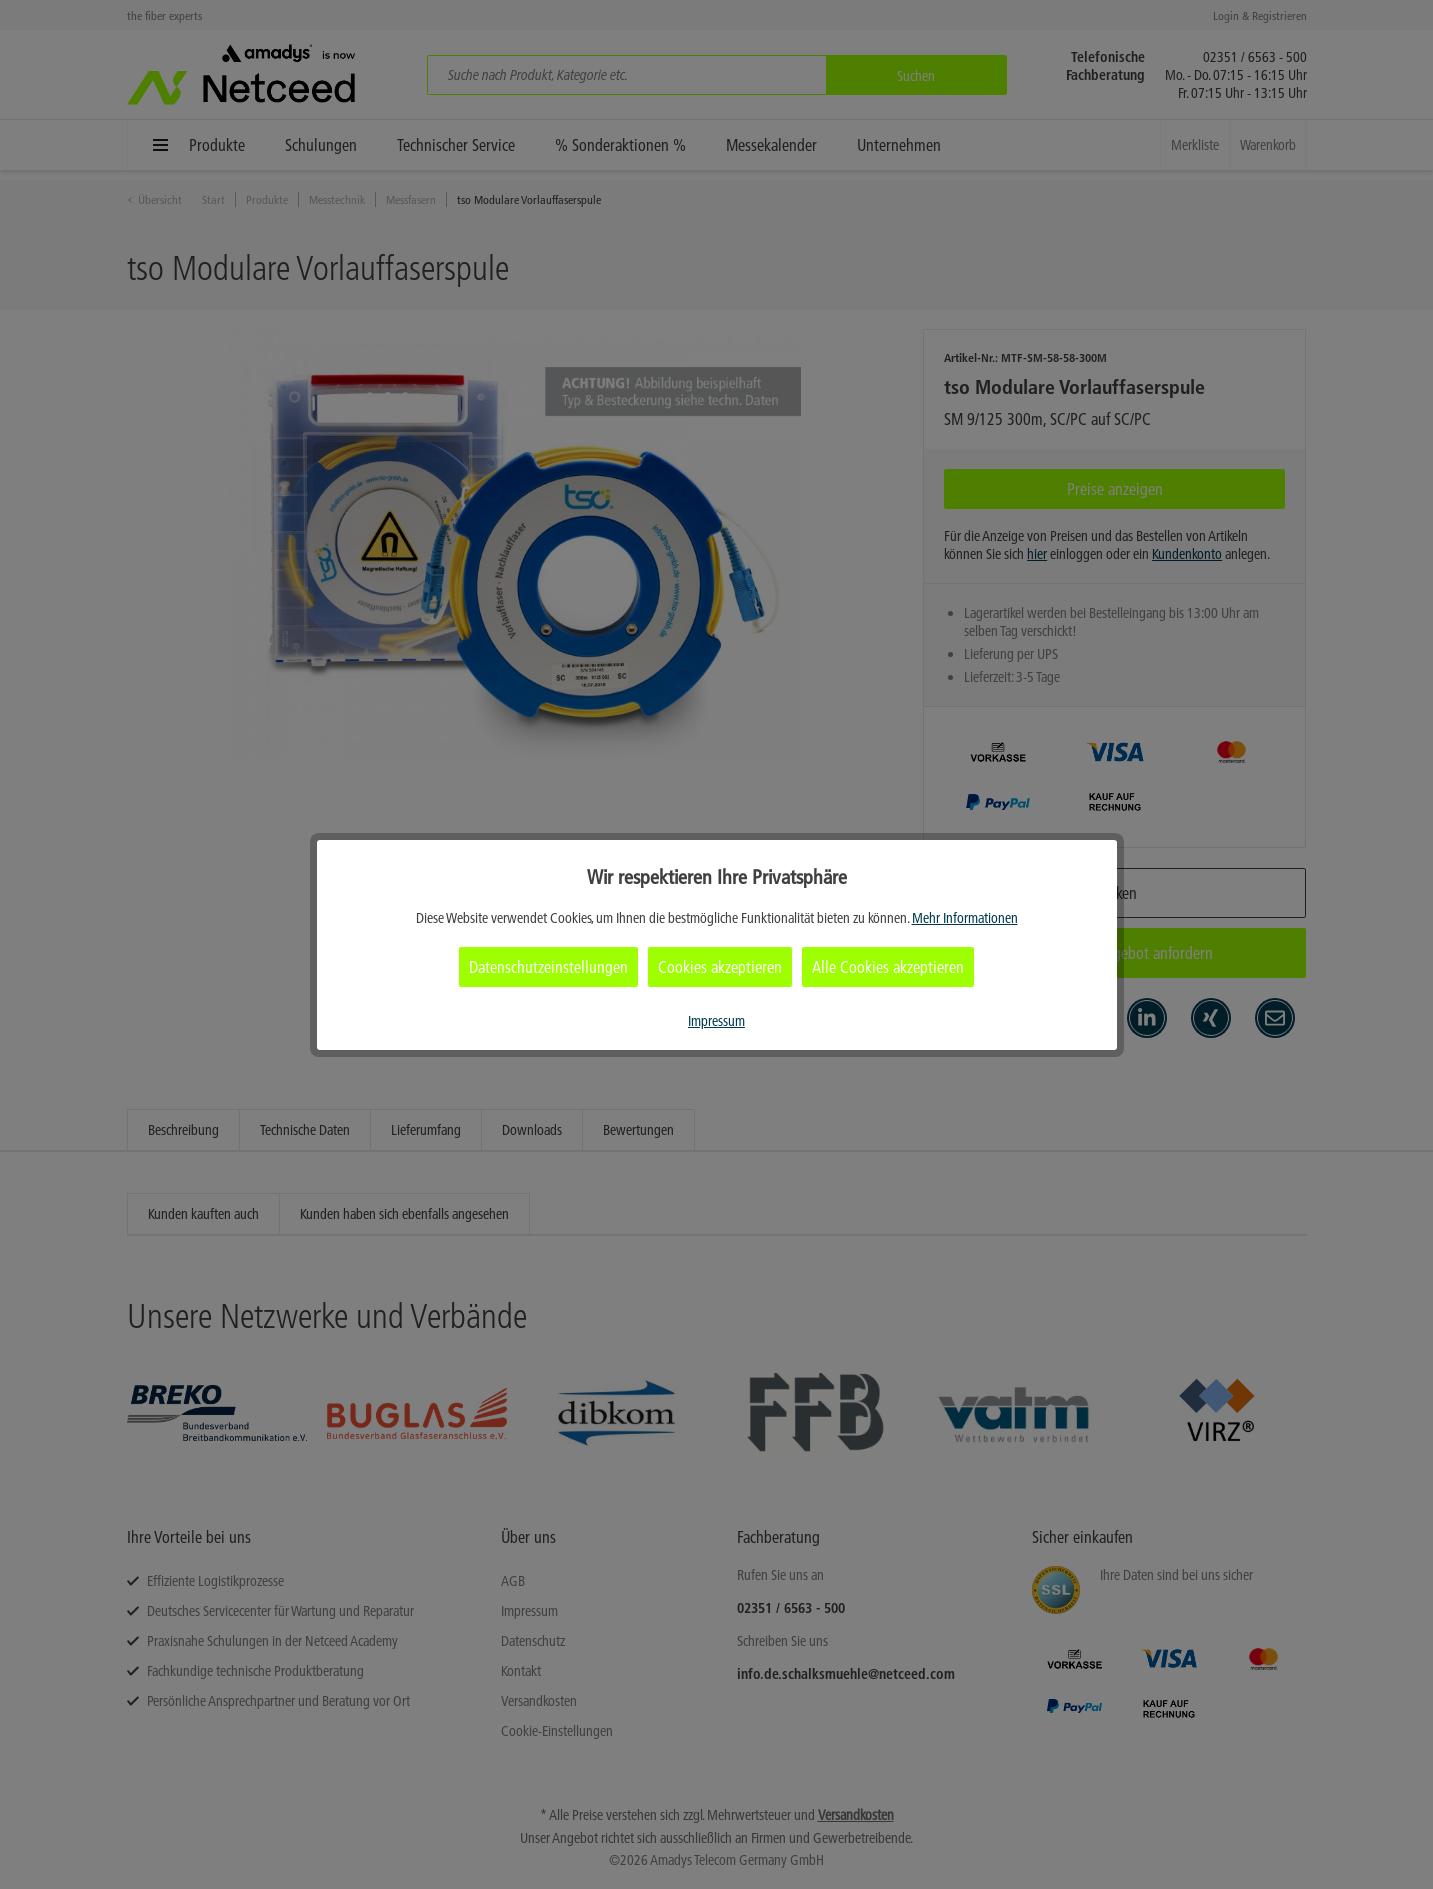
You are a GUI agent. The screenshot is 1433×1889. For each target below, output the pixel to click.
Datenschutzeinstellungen (548, 967)
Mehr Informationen (965, 918)
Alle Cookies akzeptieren (888, 967)
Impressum (716, 1021)
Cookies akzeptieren (720, 967)
